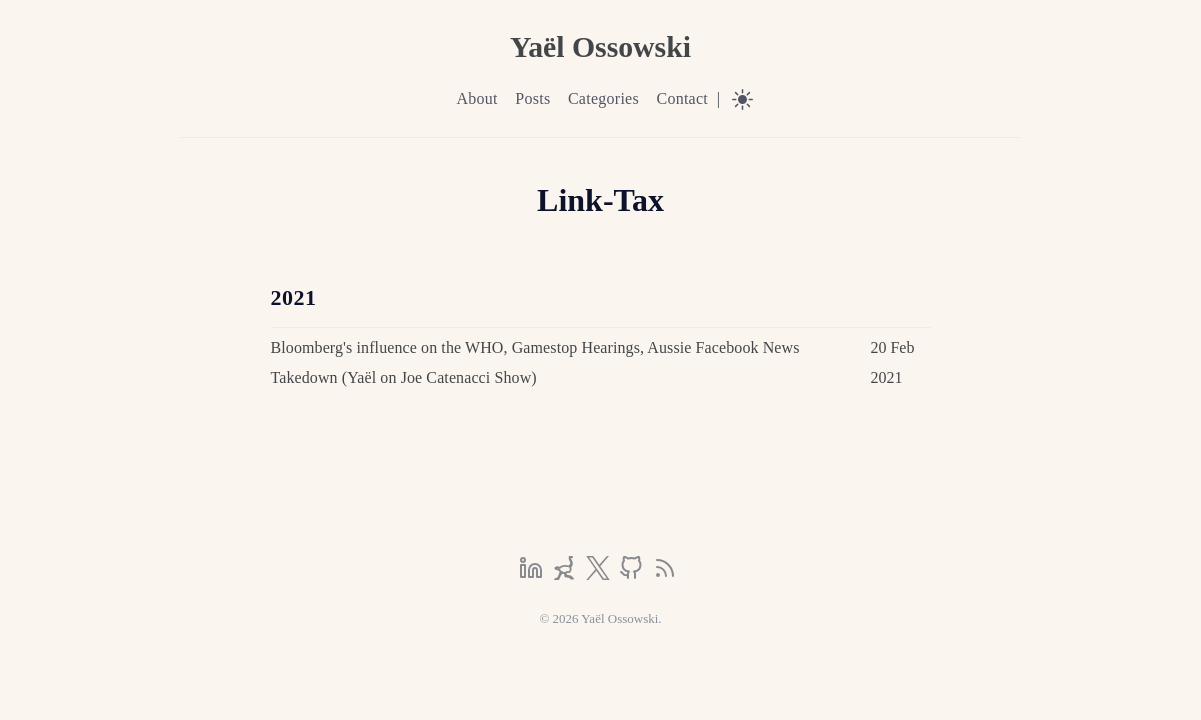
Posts (532, 98)
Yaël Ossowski (600, 46)
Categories (603, 98)
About (476, 98)
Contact (682, 98)
